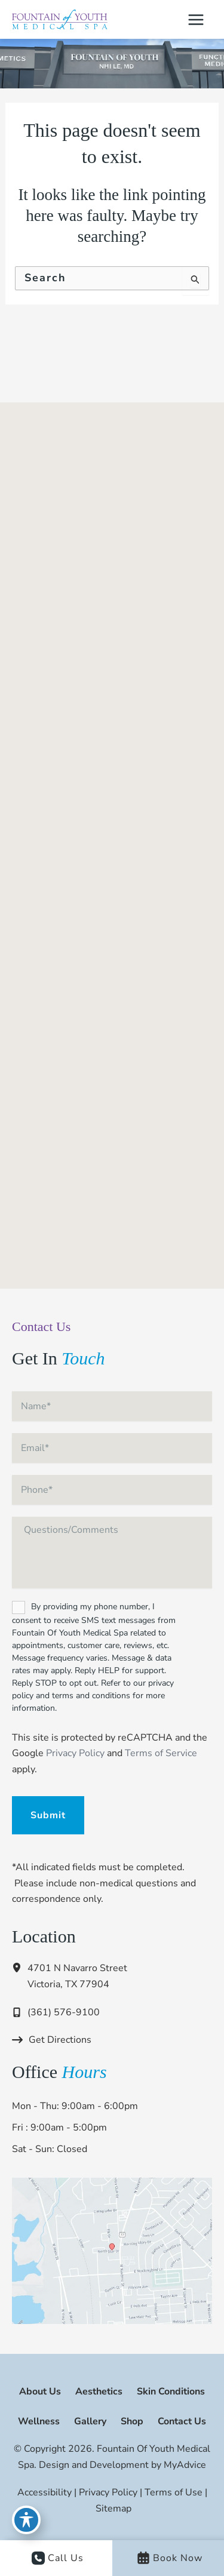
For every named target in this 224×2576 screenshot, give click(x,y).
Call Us (58, 2558)
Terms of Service (161, 1753)
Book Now (169, 2558)
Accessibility (44, 2492)
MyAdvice (183, 2465)
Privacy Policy (75, 1753)
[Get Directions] (51, 2040)
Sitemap (113, 2508)
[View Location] (19, 1967)
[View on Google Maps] (112, 2250)
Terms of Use (173, 2492)
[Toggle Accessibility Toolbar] (26, 2520)
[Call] (56, 2012)
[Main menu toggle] (196, 20)
